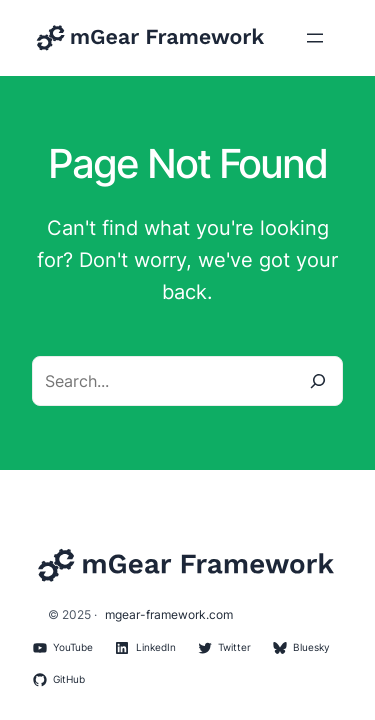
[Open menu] (315, 38)
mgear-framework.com (169, 614)
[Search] (318, 381)
